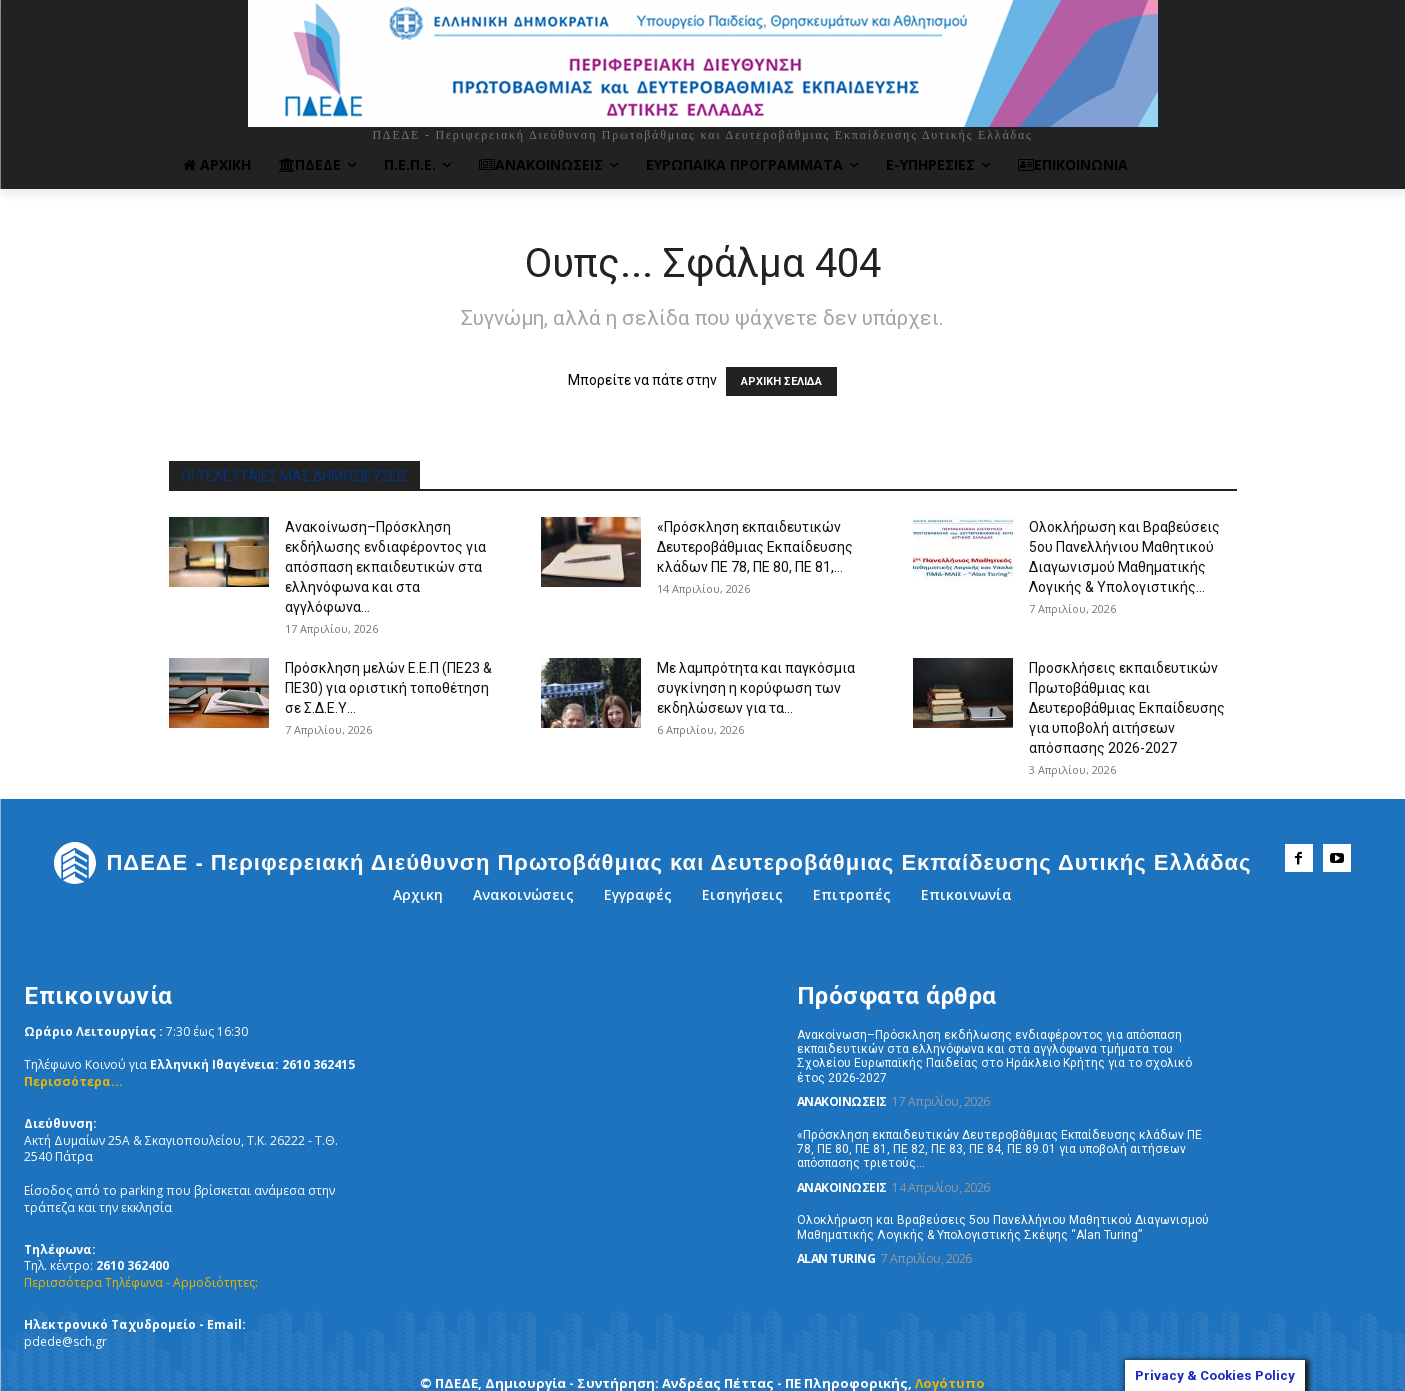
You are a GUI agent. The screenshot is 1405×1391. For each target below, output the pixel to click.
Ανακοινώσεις (842, 1101)
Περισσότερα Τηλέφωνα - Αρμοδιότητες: (141, 1282)
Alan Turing (836, 1258)
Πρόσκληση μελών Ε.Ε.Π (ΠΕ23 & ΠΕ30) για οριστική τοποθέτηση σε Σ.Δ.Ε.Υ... (388, 688)
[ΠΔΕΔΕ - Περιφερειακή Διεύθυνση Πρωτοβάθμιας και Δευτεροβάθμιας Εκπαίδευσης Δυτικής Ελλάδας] (652, 863)
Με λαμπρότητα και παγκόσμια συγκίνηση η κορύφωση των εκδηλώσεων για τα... (756, 688)
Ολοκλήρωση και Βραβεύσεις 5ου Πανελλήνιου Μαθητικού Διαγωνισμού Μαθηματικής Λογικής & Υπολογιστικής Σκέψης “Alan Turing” (1003, 1227)
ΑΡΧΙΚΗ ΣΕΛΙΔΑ (781, 381)
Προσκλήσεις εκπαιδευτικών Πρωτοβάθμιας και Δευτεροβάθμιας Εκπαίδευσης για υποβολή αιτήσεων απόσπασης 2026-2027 (1127, 708)
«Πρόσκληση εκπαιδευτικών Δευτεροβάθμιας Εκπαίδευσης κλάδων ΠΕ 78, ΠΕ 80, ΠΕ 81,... (755, 547)
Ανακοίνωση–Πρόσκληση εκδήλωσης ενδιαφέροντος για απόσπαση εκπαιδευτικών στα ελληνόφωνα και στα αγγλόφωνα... (385, 567)
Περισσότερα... (73, 1081)
